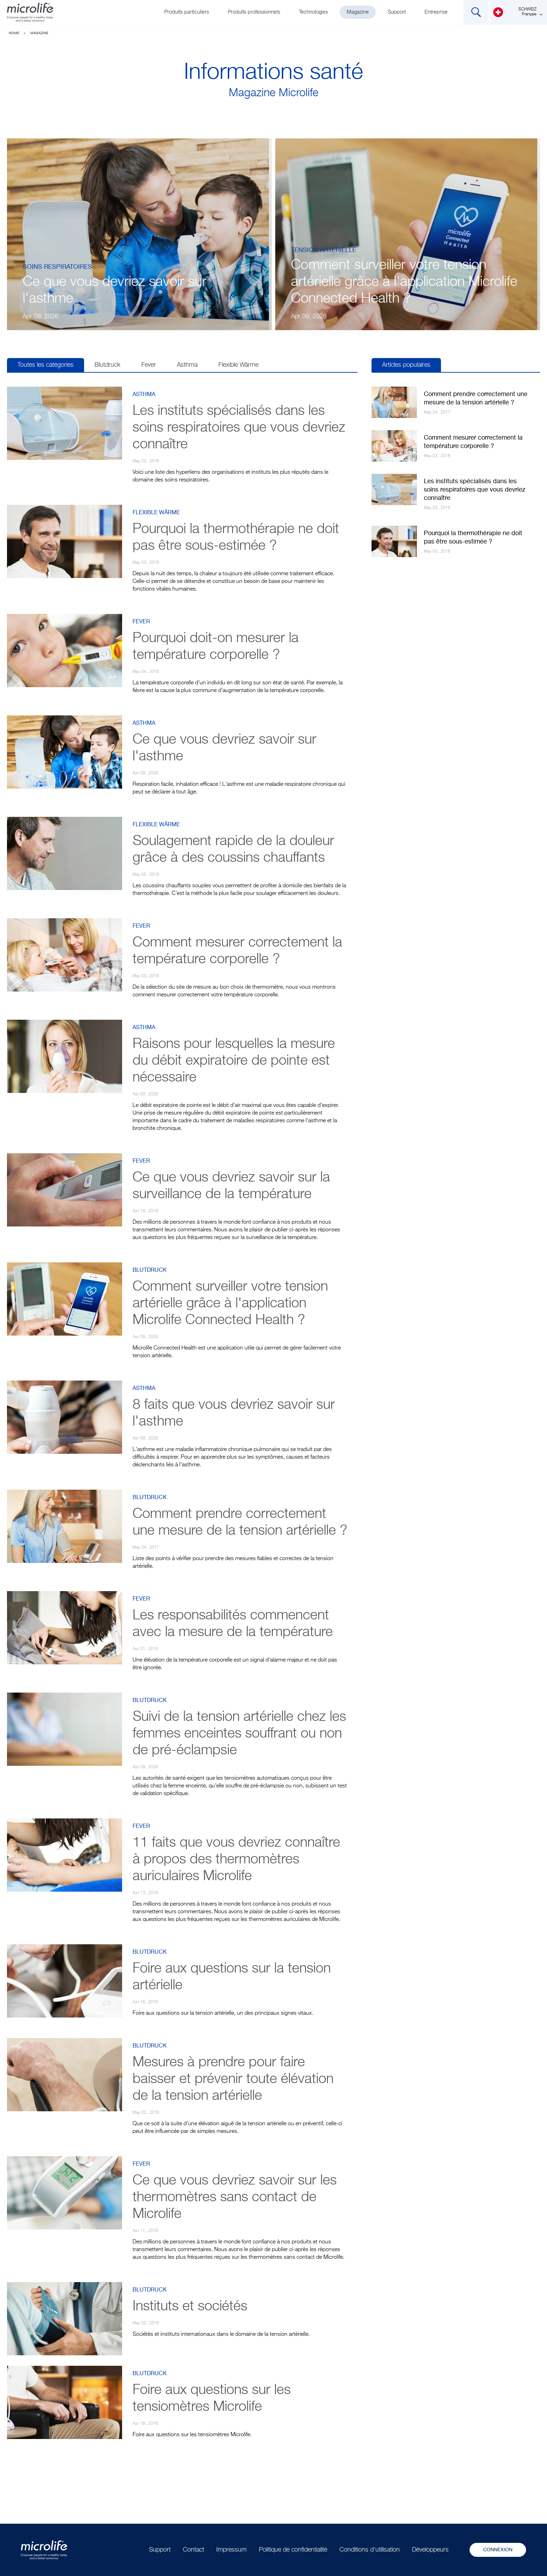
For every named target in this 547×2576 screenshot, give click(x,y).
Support (397, 12)
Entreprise (436, 12)
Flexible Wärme (238, 365)
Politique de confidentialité (293, 2550)
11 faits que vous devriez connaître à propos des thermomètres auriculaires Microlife (236, 1859)
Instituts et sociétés (190, 2306)
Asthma (187, 365)
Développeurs (430, 2550)
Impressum (231, 2550)
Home (14, 33)
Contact (193, 2550)
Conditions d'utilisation (369, 2550)
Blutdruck (107, 365)
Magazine (358, 12)
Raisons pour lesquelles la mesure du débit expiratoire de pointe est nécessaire (234, 1061)
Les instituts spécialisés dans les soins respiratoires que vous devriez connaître (239, 427)
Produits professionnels (254, 12)
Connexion (497, 2549)
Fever (148, 365)
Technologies (313, 12)
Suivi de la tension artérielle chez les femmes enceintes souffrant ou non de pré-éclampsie (239, 1733)
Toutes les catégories (45, 365)
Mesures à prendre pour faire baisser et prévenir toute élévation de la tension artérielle (233, 2079)
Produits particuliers (186, 12)
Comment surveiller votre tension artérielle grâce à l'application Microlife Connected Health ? (404, 282)
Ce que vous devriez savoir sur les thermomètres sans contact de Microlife (235, 2197)
